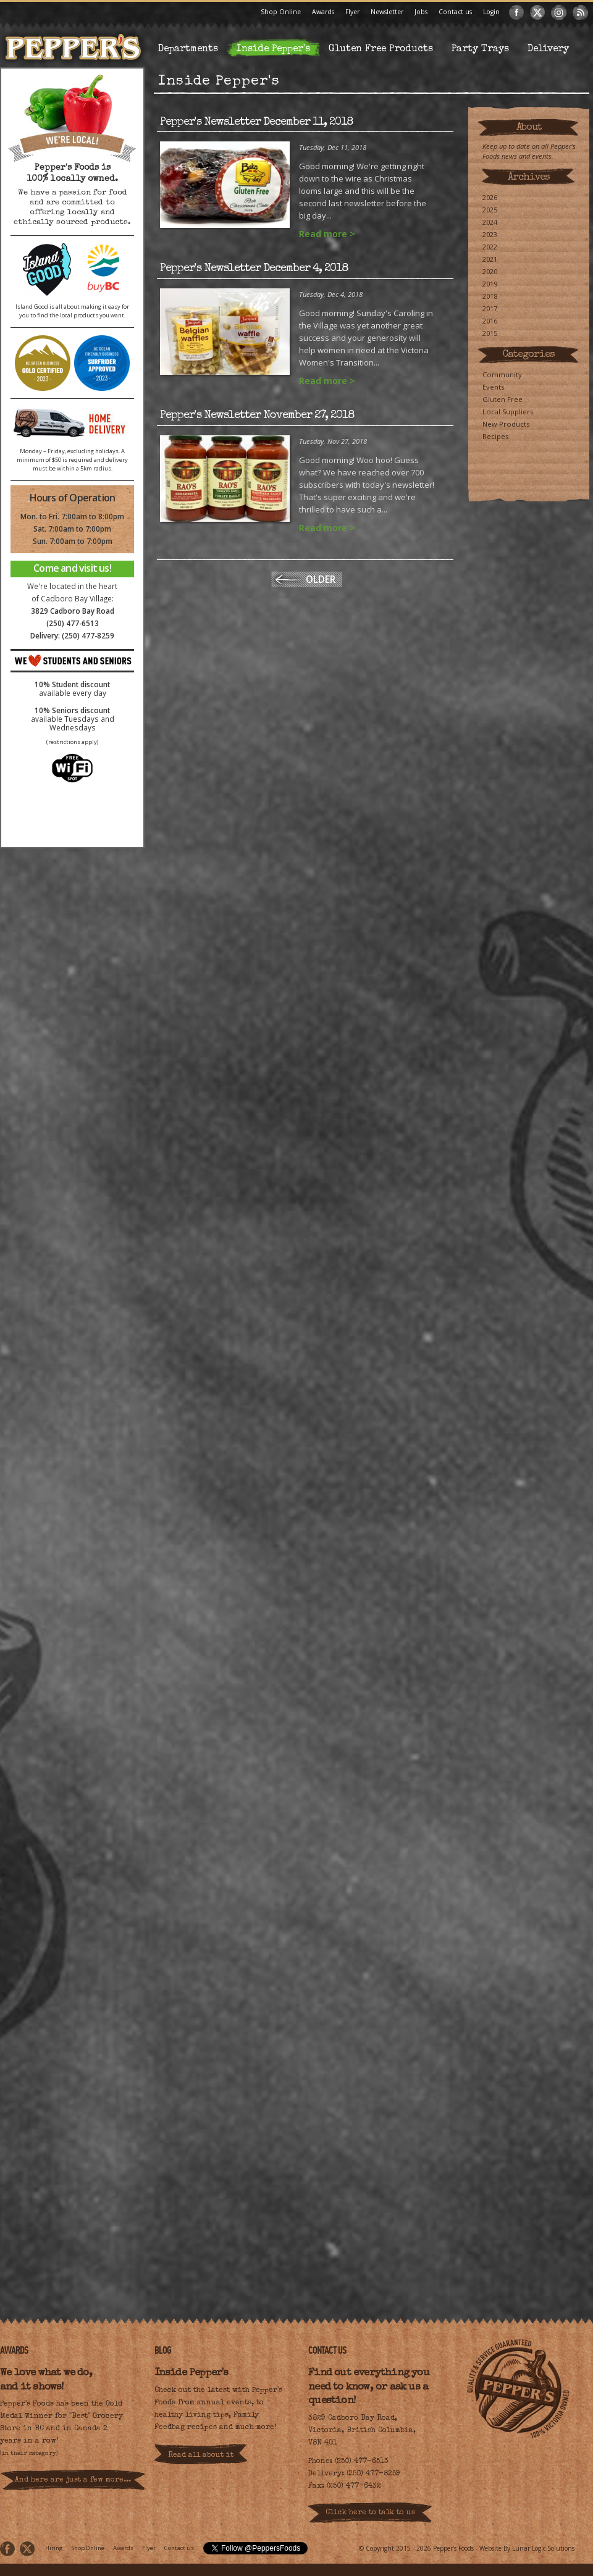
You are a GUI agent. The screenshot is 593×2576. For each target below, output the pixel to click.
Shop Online (281, 11)
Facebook (517, 12)
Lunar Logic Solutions (543, 2548)
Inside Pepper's (273, 49)
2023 (489, 234)
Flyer (352, 11)
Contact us (455, 11)
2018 (489, 296)
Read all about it (200, 2455)
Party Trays (480, 49)
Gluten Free (502, 399)
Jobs (420, 11)
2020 (489, 271)
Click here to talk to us (370, 2513)
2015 (489, 333)
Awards (323, 11)
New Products (505, 424)
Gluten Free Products (381, 49)
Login (491, 11)
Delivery (548, 49)
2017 (489, 308)
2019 (489, 283)
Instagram (559, 12)
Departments (188, 49)
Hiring (54, 2548)
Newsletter (387, 11)
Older (320, 579)
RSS (580, 12)
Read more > (327, 234)
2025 (489, 209)
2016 (489, 320)
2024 (489, 222)
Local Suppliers (507, 411)
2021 (489, 259)
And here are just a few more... (73, 2480)
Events (493, 386)
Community (502, 374)
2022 (489, 246)
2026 (489, 197)
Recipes (495, 436)
